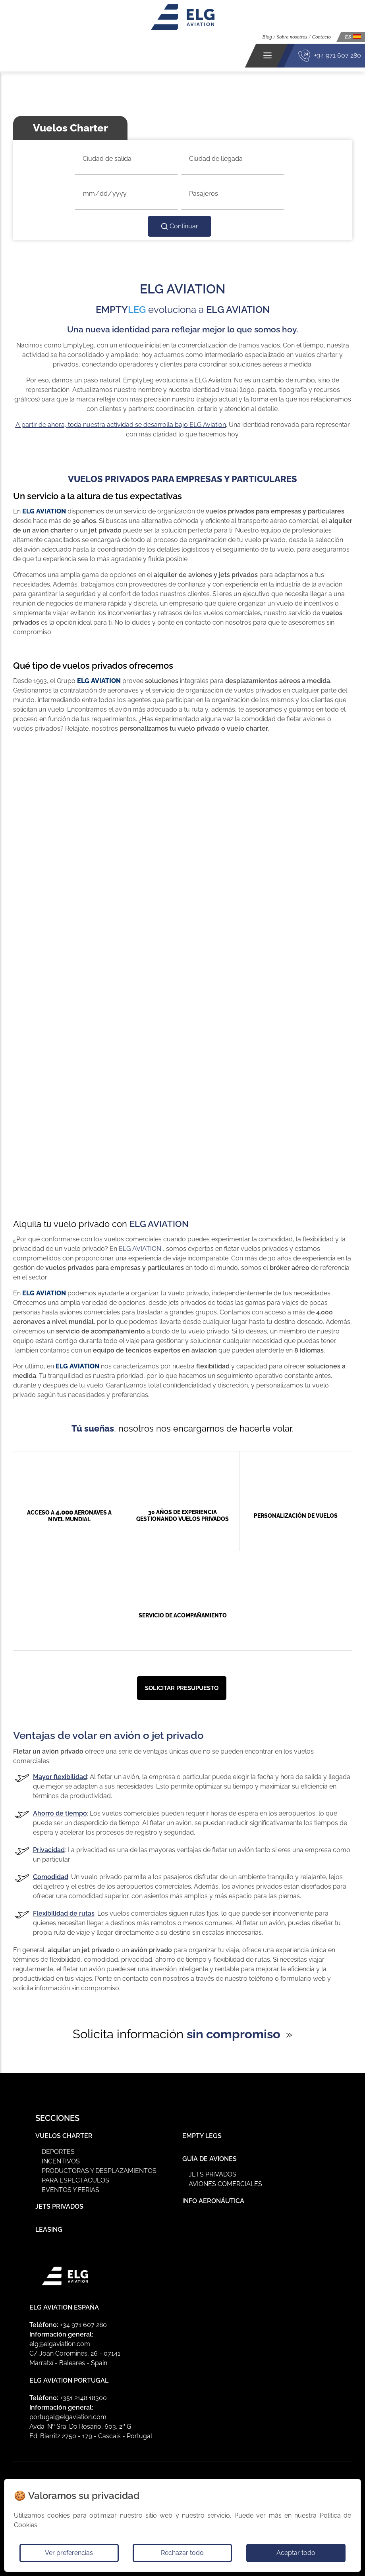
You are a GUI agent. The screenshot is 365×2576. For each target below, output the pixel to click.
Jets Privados (59, 2206)
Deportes (58, 2151)
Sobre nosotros (291, 37)
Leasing (48, 2229)
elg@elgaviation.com (59, 2344)
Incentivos (61, 2161)
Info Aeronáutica (213, 2201)
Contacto (321, 37)
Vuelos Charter (64, 2136)
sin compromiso (233, 2034)
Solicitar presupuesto (181, 1688)
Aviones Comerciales (225, 2184)
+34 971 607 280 (337, 55)
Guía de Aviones (209, 2159)
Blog (267, 37)
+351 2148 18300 (83, 2398)
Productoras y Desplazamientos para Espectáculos (99, 2175)
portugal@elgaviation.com (67, 2417)
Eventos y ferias (70, 2190)
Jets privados (212, 2174)
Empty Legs (202, 2136)
